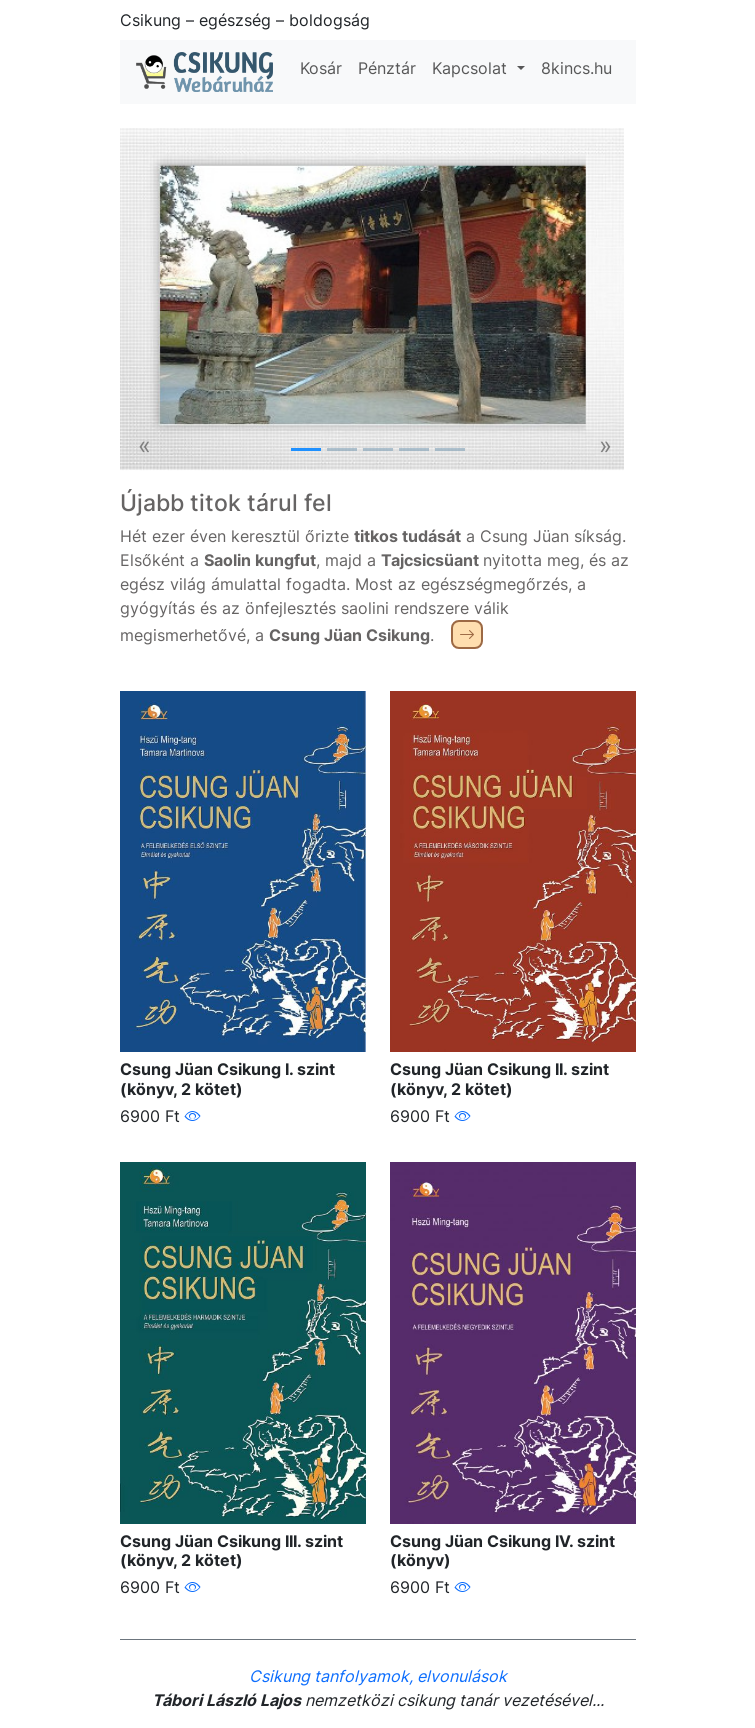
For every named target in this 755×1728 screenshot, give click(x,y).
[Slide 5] (450, 449)
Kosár (321, 68)
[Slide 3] (378, 449)
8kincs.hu (576, 68)
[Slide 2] (342, 449)
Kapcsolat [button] (472, 68)
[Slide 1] (306, 449)
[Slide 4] (414, 449)
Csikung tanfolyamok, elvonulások (378, 1676)
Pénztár (387, 68)
